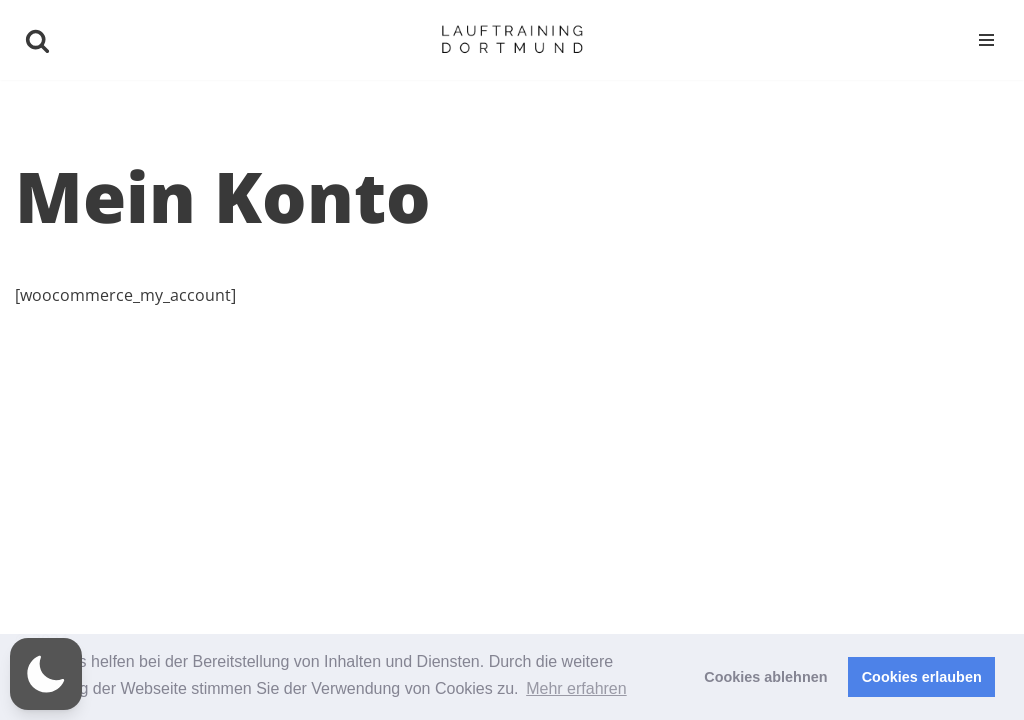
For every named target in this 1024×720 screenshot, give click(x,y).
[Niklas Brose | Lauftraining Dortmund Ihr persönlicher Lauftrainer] (512, 40)
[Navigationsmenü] (986, 40)
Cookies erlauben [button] (922, 677)
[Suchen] (37, 40)
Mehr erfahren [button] (576, 688)
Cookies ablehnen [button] (765, 677)
